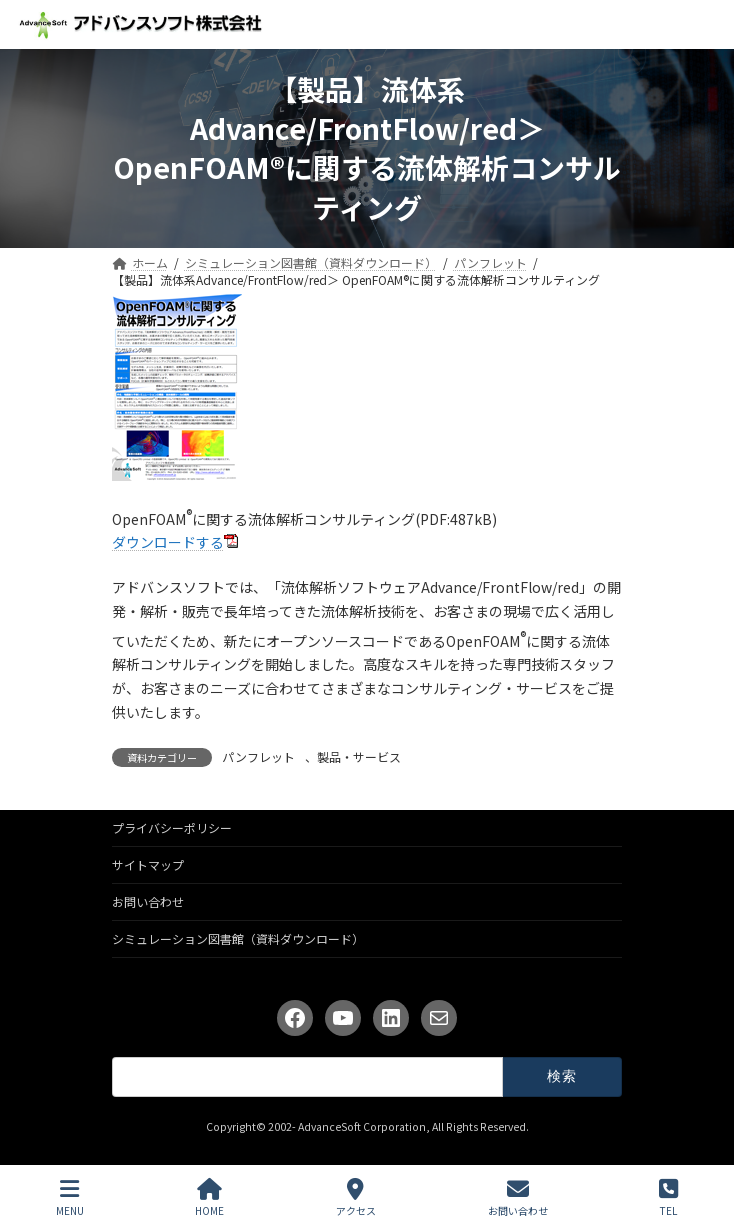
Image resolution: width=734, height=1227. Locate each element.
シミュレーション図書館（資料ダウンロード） (238, 938)
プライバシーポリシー (172, 827)
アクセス (356, 1197)
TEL (668, 1197)
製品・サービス (359, 756)
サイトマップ (148, 864)
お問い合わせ (148, 901)
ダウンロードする (168, 542)
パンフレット (258, 756)
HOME (209, 1197)
